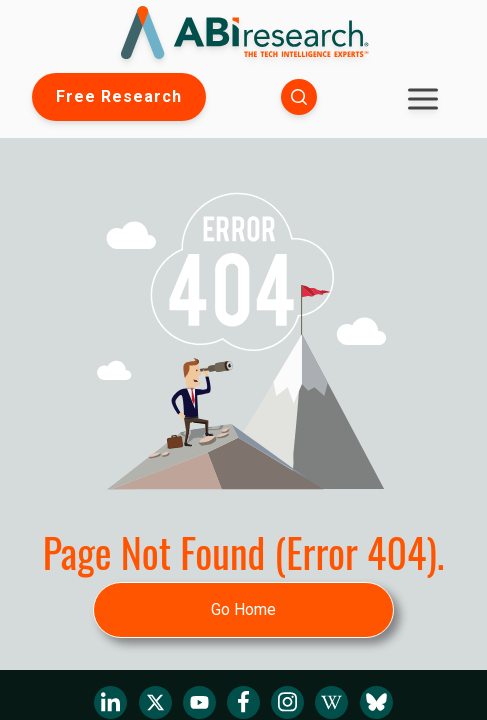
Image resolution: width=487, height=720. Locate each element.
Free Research (119, 96)
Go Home (243, 609)
